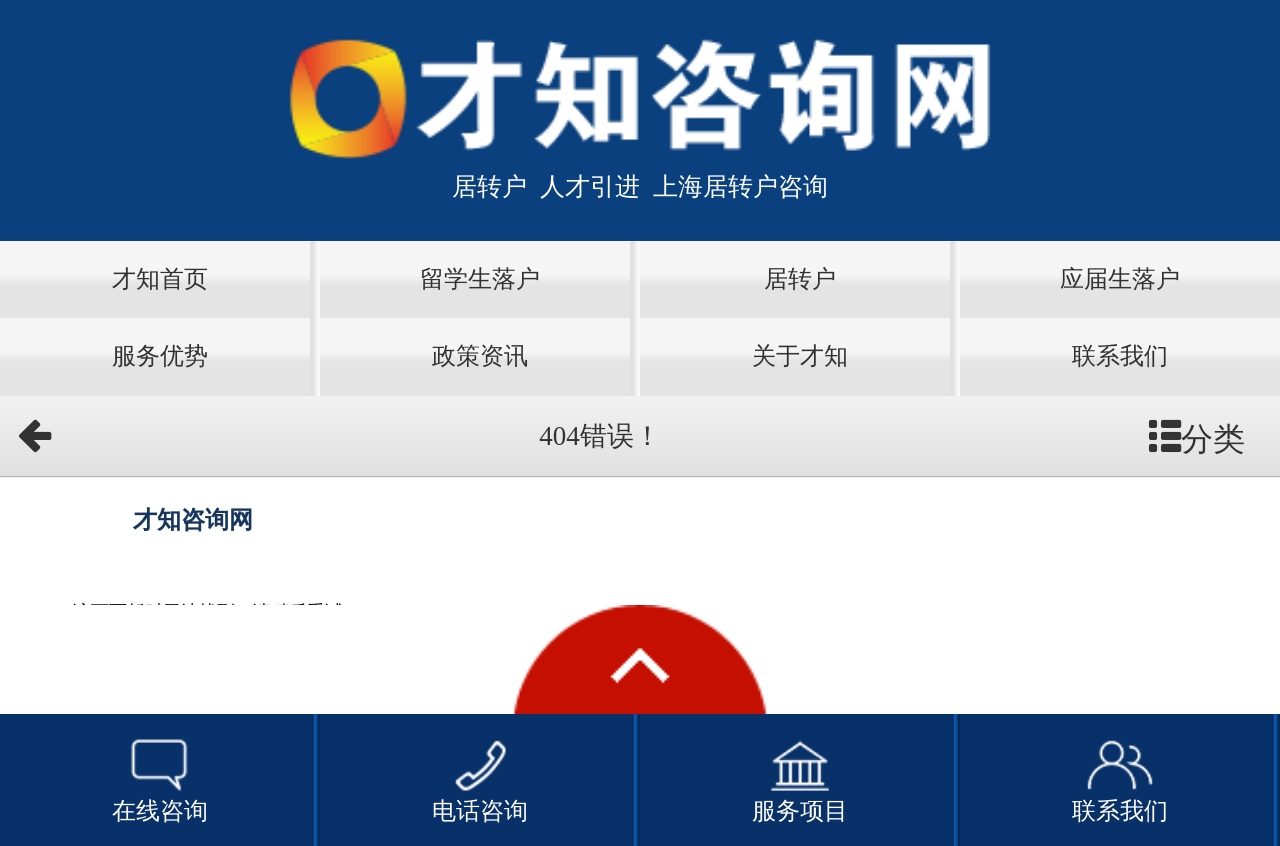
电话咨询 (480, 778)
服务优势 (160, 356)
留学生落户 (480, 279)
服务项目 (800, 778)
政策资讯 (480, 356)
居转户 (800, 279)
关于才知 (800, 356)
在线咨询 (160, 778)
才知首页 (160, 279)
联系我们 (1120, 356)
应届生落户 (1120, 279)
